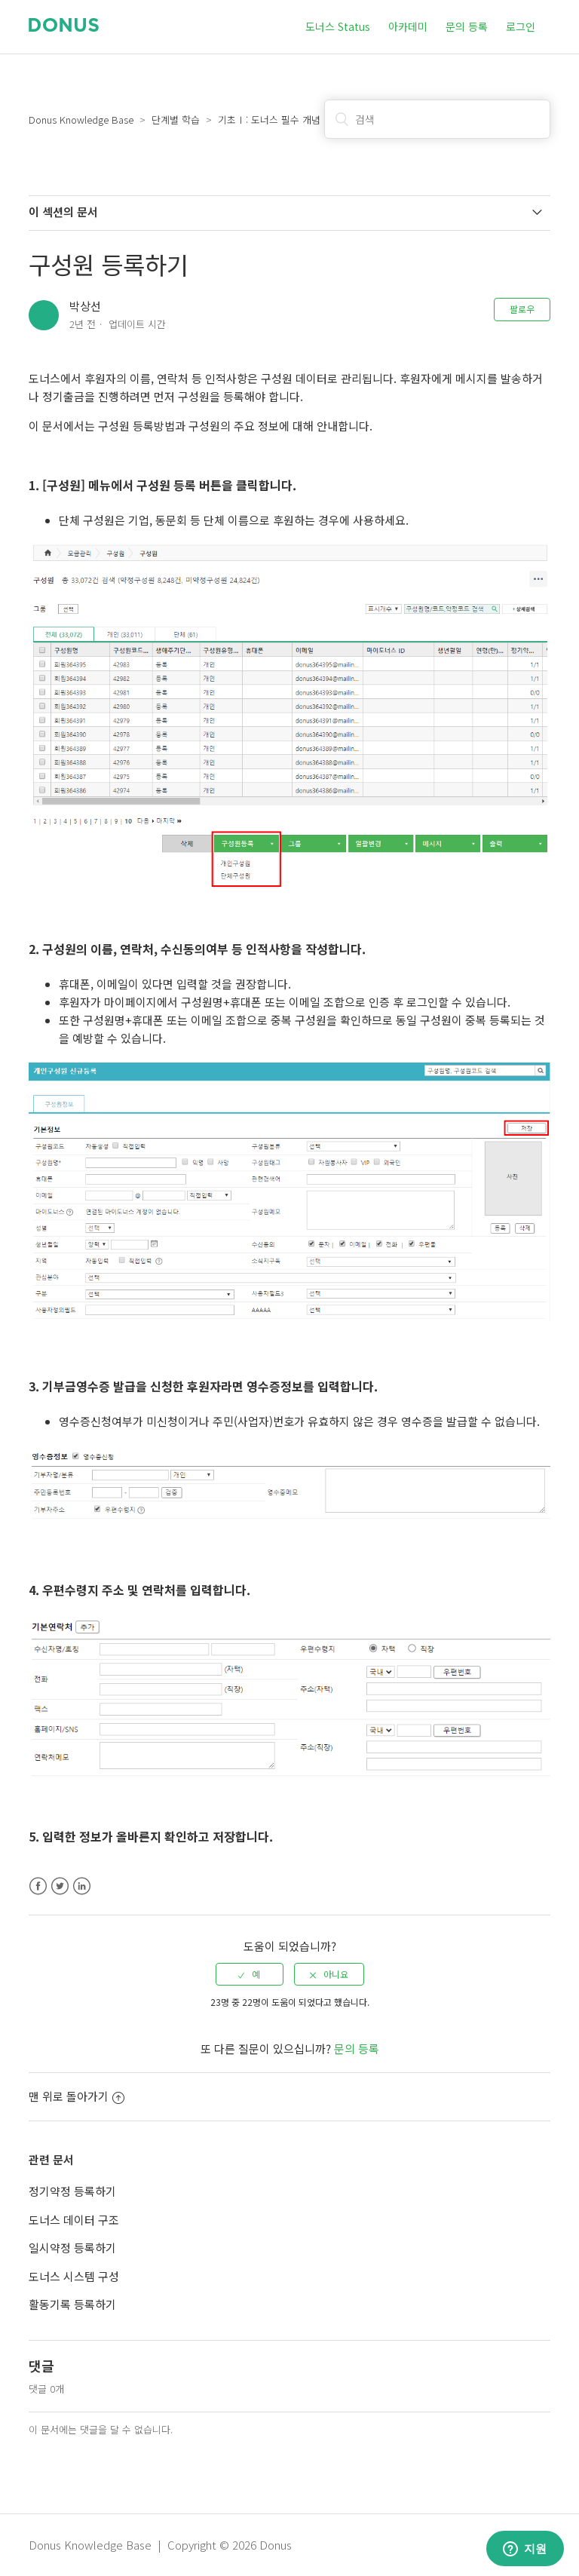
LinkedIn (81, 1886)
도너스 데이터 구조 (74, 2220)
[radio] (249, 1974)
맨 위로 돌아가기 (76, 2096)
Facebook (38, 1886)
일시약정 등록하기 (72, 2248)
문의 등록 (467, 26)
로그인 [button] (520, 26)
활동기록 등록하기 (72, 2304)
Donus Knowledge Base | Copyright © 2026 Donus (160, 2545)
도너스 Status (337, 26)
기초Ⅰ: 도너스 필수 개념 (269, 119)
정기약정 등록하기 (72, 2191)
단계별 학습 (176, 119)
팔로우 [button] (522, 308)
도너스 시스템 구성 (74, 2276)
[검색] (437, 119)
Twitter (60, 1886)
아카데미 (407, 26)
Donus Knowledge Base (81, 119)
